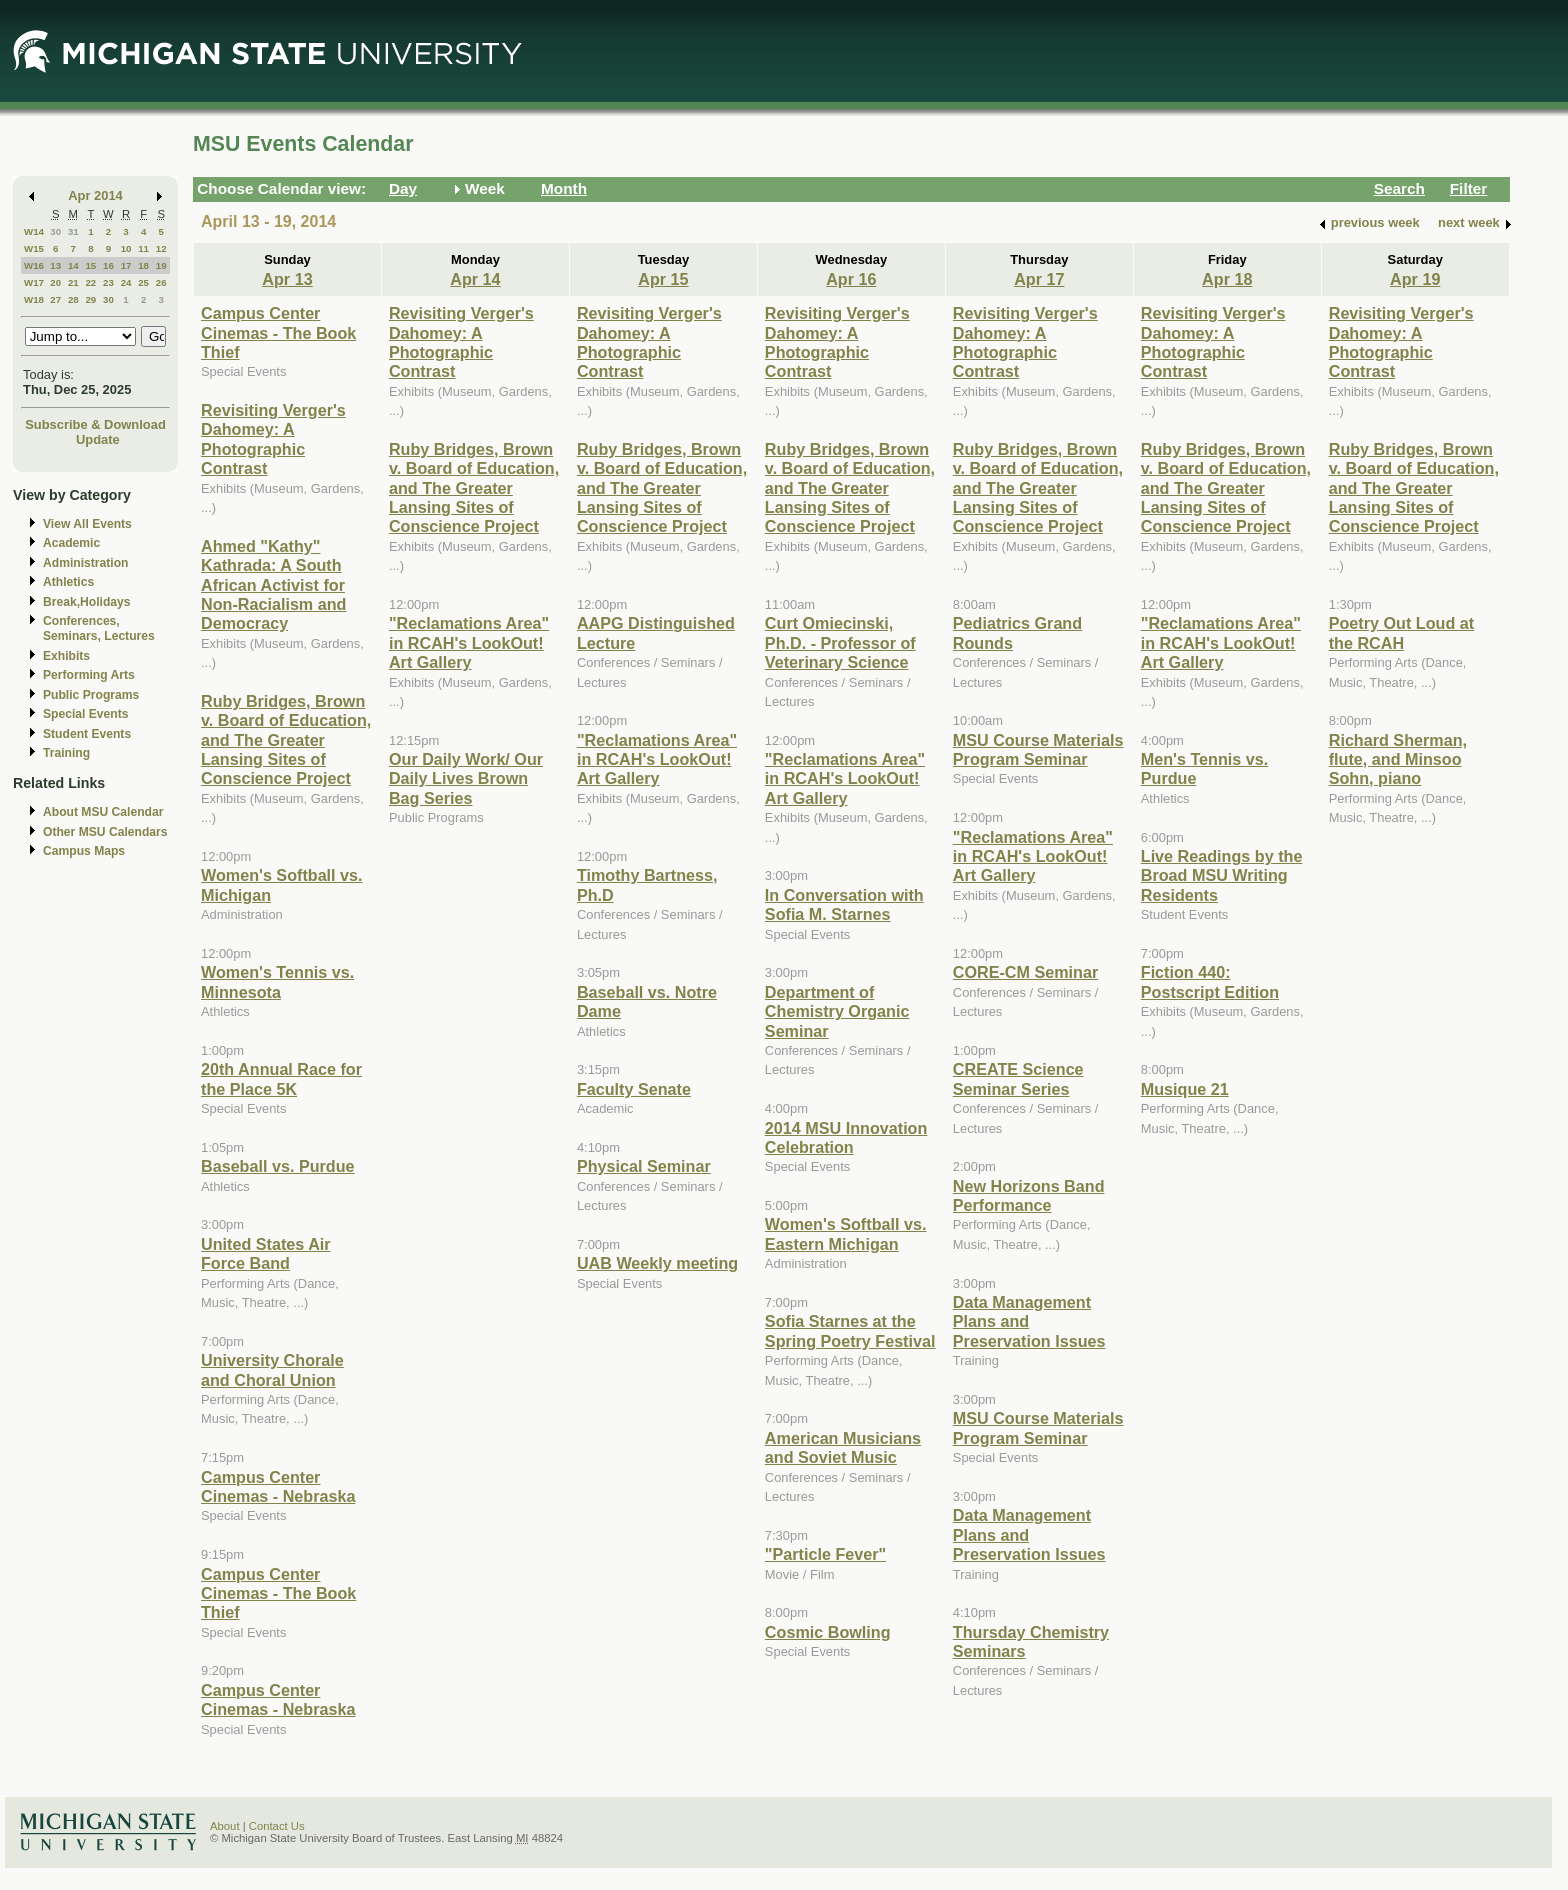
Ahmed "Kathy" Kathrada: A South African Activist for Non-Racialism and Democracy (273, 585)
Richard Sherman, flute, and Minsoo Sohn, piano (1398, 759)
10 (126, 248)
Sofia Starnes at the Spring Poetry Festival (850, 1330)
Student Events (87, 734)
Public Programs (91, 695)
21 (73, 282)
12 (161, 248)
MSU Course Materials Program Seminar (1038, 749)
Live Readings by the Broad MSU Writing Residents (1222, 875)
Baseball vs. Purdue (278, 1166)
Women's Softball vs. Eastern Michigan (846, 1233)
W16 (34, 265)
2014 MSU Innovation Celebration (846, 1137)
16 (108, 265)
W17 (34, 282)
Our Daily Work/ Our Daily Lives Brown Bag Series (466, 778)
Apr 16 (851, 279)
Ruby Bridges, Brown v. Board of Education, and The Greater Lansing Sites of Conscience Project (286, 740)
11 (143, 248)
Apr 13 (287, 279)
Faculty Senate (634, 1089)
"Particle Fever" (825, 1554)
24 (126, 282)
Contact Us (277, 1826)
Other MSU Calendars (105, 832)
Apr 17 (1039, 279)
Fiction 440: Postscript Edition (1210, 981)
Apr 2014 (95, 195)
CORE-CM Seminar (1025, 972)
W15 (34, 248)
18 (143, 265)
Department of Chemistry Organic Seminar (837, 1011)
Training (66, 753)
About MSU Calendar (103, 812)
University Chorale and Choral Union (272, 1369)
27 (55, 299)
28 (73, 299)
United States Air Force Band (266, 1253)
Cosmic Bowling (828, 1632)
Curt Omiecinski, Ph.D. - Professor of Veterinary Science (840, 642)
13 (55, 265)
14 (73, 265)
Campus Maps (84, 851)
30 (55, 231)
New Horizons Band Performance (1029, 1195)
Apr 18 (1227, 279)
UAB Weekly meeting (657, 1263)
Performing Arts (89, 675)
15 (90, 265)
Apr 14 (475, 279)
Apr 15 (663, 279)
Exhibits (66, 656)
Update (98, 439)
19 (161, 265)
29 (90, 299)
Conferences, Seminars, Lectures (99, 628)
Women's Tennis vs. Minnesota (277, 981)
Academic (71, 543)
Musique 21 (1185, 1089)
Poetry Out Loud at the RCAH (1401, 632)
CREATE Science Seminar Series (1018, 1078)
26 (161, 282)
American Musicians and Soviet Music (843, 1447)
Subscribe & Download (95, 424)
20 (55, 282)
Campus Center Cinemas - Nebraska (278, 1486)
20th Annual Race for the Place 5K (281, 1078)
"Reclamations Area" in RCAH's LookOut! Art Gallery (469, 642)
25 (143, 282)
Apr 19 (1415, 279)
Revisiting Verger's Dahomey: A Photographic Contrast (273, 439)
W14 (34, 231)
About (225, 1826)
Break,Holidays (87, 602)
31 (73, 231)
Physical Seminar (644, 1166)
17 (126, 265)
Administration (85, 563)
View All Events (87, 524)
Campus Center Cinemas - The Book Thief (278, 332)
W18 (34, 299)
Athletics (68, 582)
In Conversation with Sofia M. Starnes (844, 904)
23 (108, 282)
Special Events (85, 714)
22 (90, 282)
